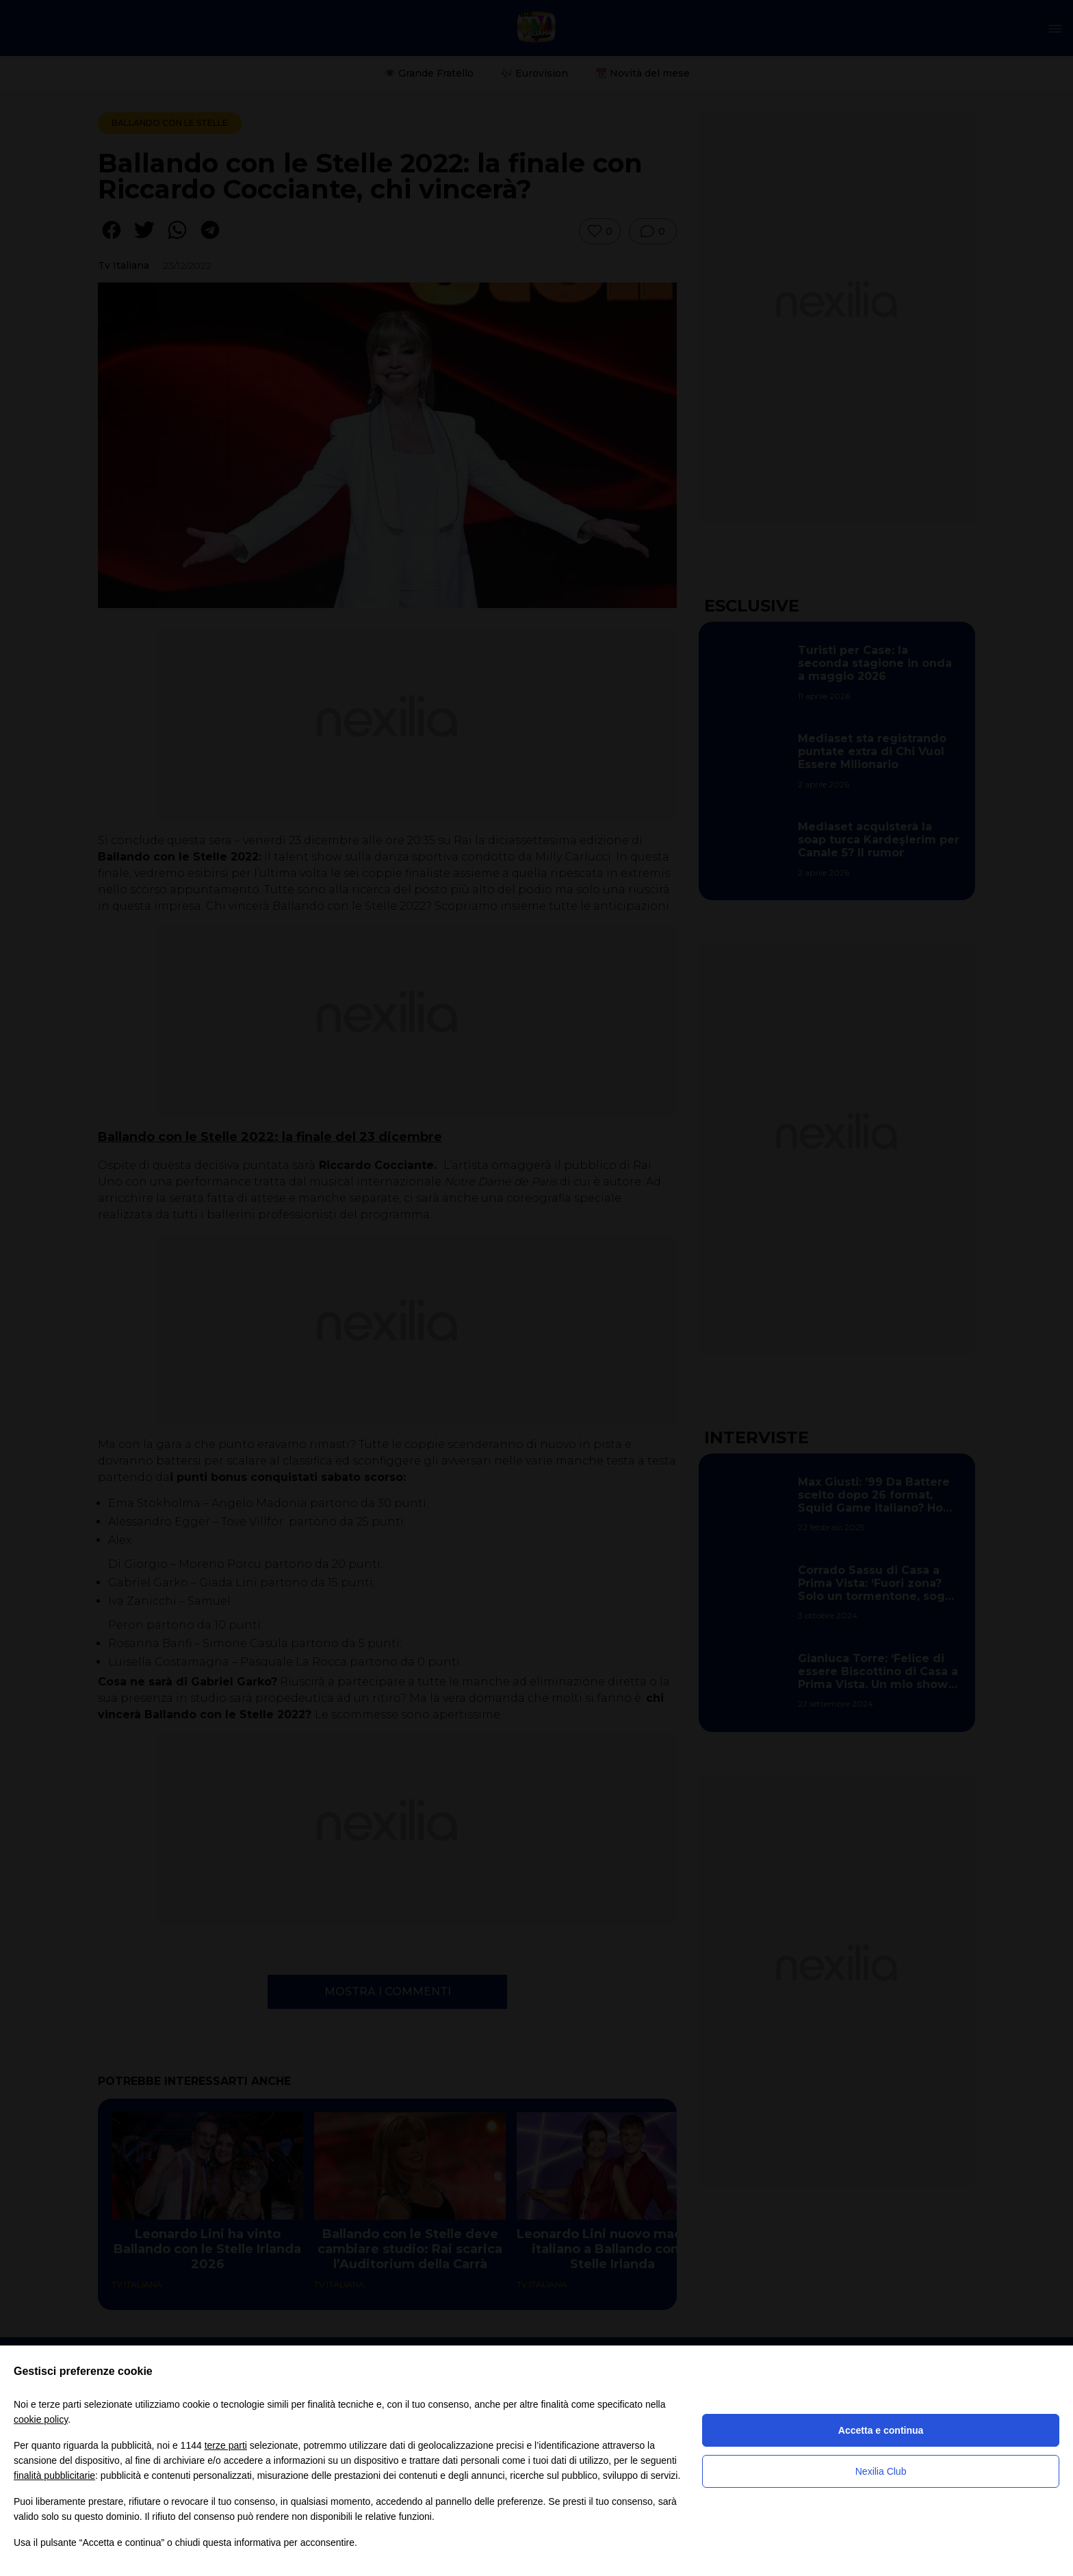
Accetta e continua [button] (880, 2430)
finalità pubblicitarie (54, 2475)
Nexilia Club (881, 2471)
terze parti (226, 2445)
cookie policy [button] (41, 2419)
